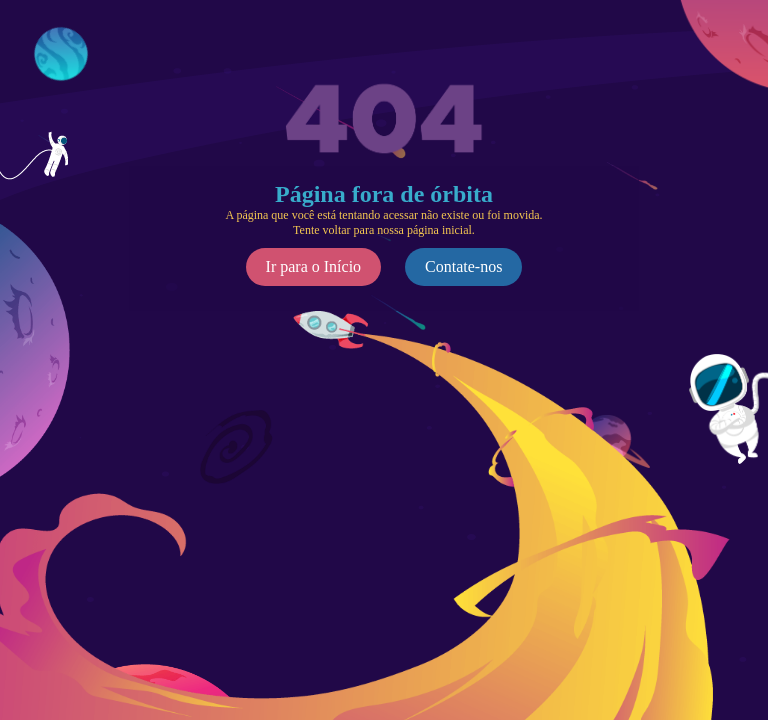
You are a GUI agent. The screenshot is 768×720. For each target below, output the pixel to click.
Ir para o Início (314, 266)
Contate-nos (463, 266)
